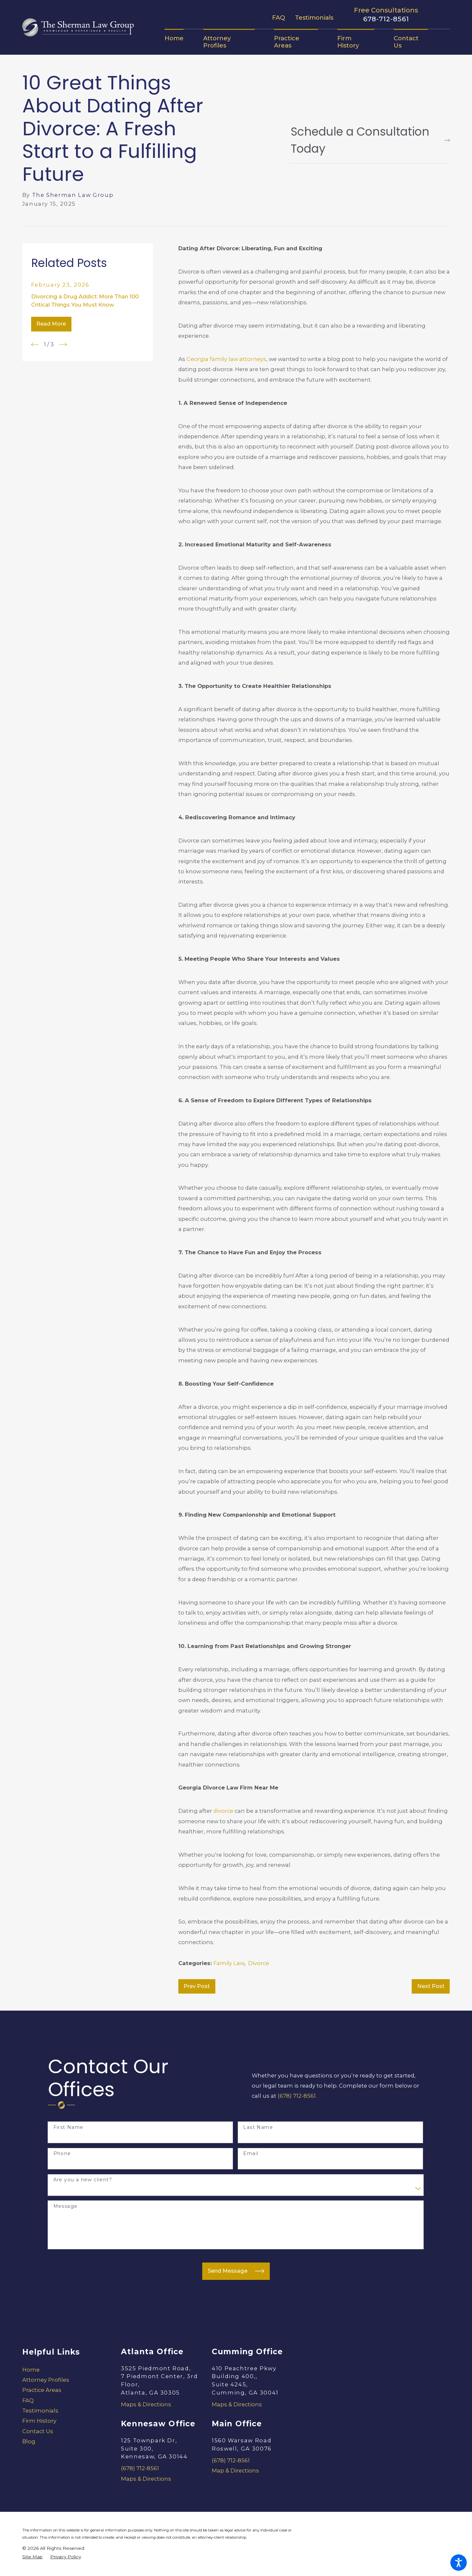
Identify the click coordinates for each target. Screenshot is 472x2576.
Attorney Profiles (45, 2380)
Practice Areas (41, 2390)
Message (65, 2206)
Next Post (430, 1986)
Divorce (258, 1963)
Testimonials (314, 17)
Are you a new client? (82, 2180)
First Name (68, 2127)
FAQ (278, 17)
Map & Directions (235, 2470)
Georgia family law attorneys (226, 359)
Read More (51, 323)
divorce (223, 1811)
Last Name (258, 2127)
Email (250, 2153)
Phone (62, 2153)
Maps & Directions (146, 2404)
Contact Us (37, 2431)
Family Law (228, 1963)
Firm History (39, 2420)
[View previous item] (35, 344)
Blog (28, 2441)
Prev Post (197, 1986)
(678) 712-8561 (297, 2096)
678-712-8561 (386, 19)
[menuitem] (179, 38)
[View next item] (63, 344)
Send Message (236, 2271)
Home (31, 2369)
